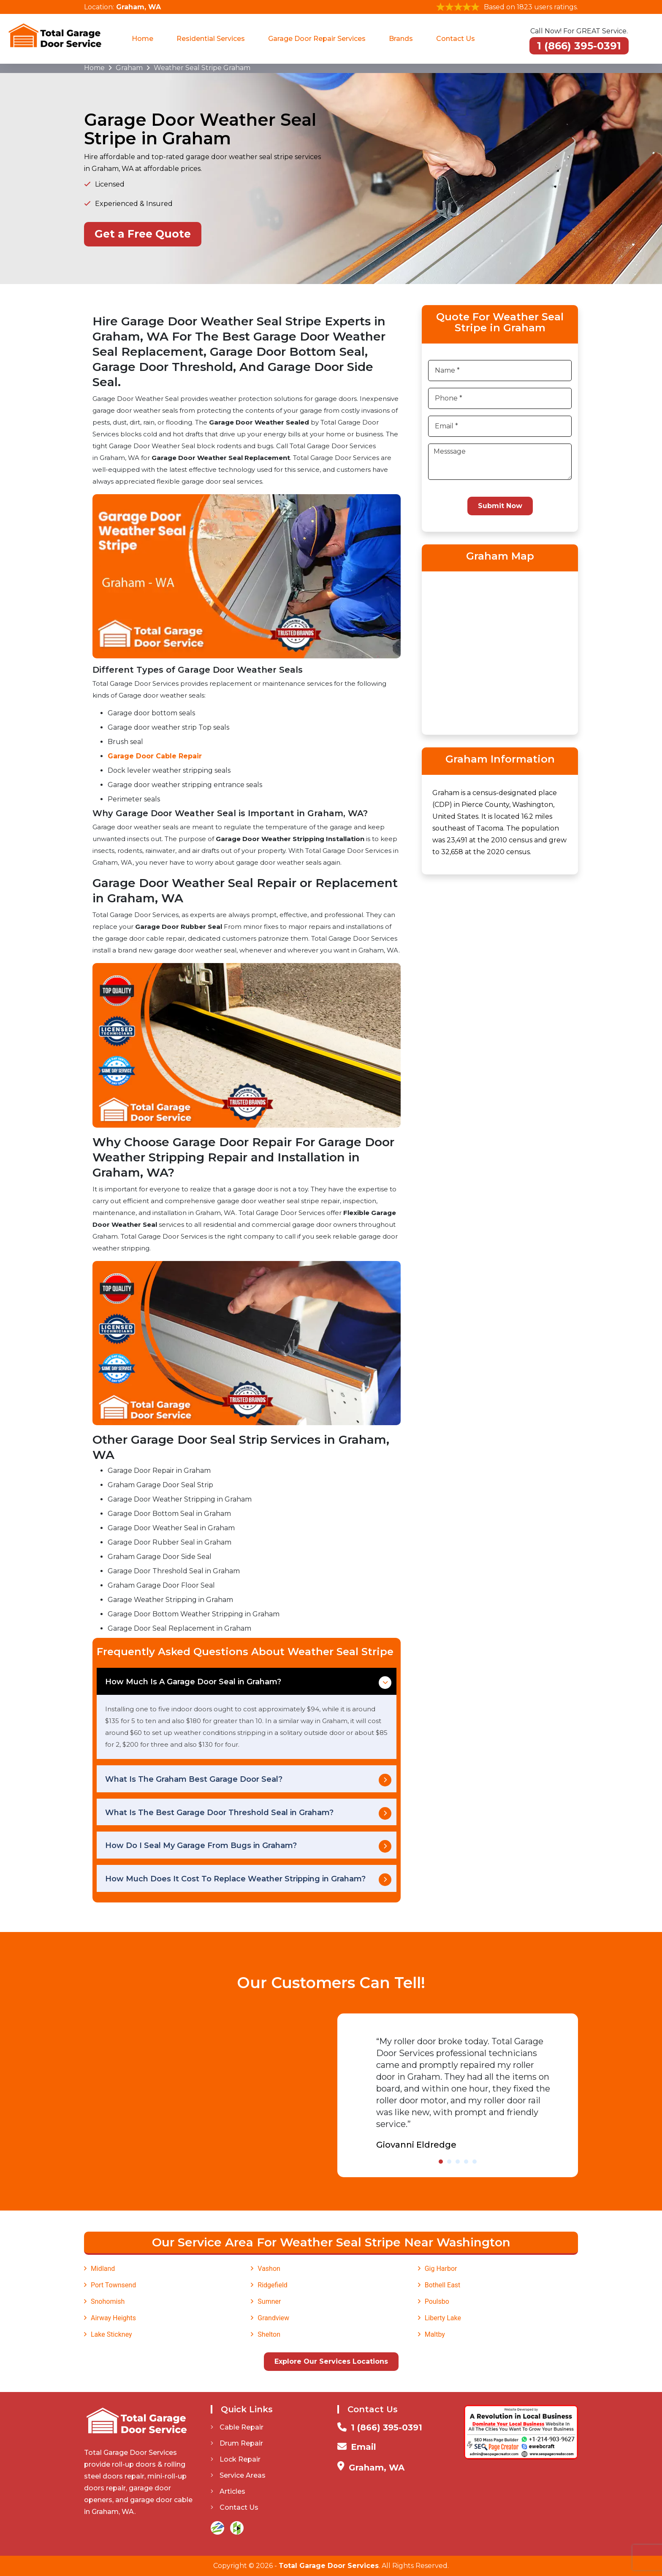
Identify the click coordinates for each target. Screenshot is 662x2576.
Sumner (269, 2301)
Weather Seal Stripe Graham (202, 68)
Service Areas (238, 2475)
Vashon (269, 2269)
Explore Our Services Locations (331, 2361)
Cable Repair (237, 2427)
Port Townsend (113, 2285)
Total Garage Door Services (329, 2566)
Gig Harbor (441, 2269)
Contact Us (455, 39)
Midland (103, 2269)
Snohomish (108, 2301)
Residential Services (210, 39)
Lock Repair (235, 2459)
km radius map (500, 651)
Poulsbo (437, 2301)
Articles (228, 2491)
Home (142, 39)
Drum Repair (237, 2443)
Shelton (269, 2334)
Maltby (435, 2334)
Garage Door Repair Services (317, 39)
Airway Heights (113, 2318)
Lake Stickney (111, 2334)
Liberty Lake (443, 2318)
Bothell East (443, 2285)
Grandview (273, 2318)
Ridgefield (273, 2285)
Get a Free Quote (143, 233)
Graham (129, 68)
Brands (401, 39)
